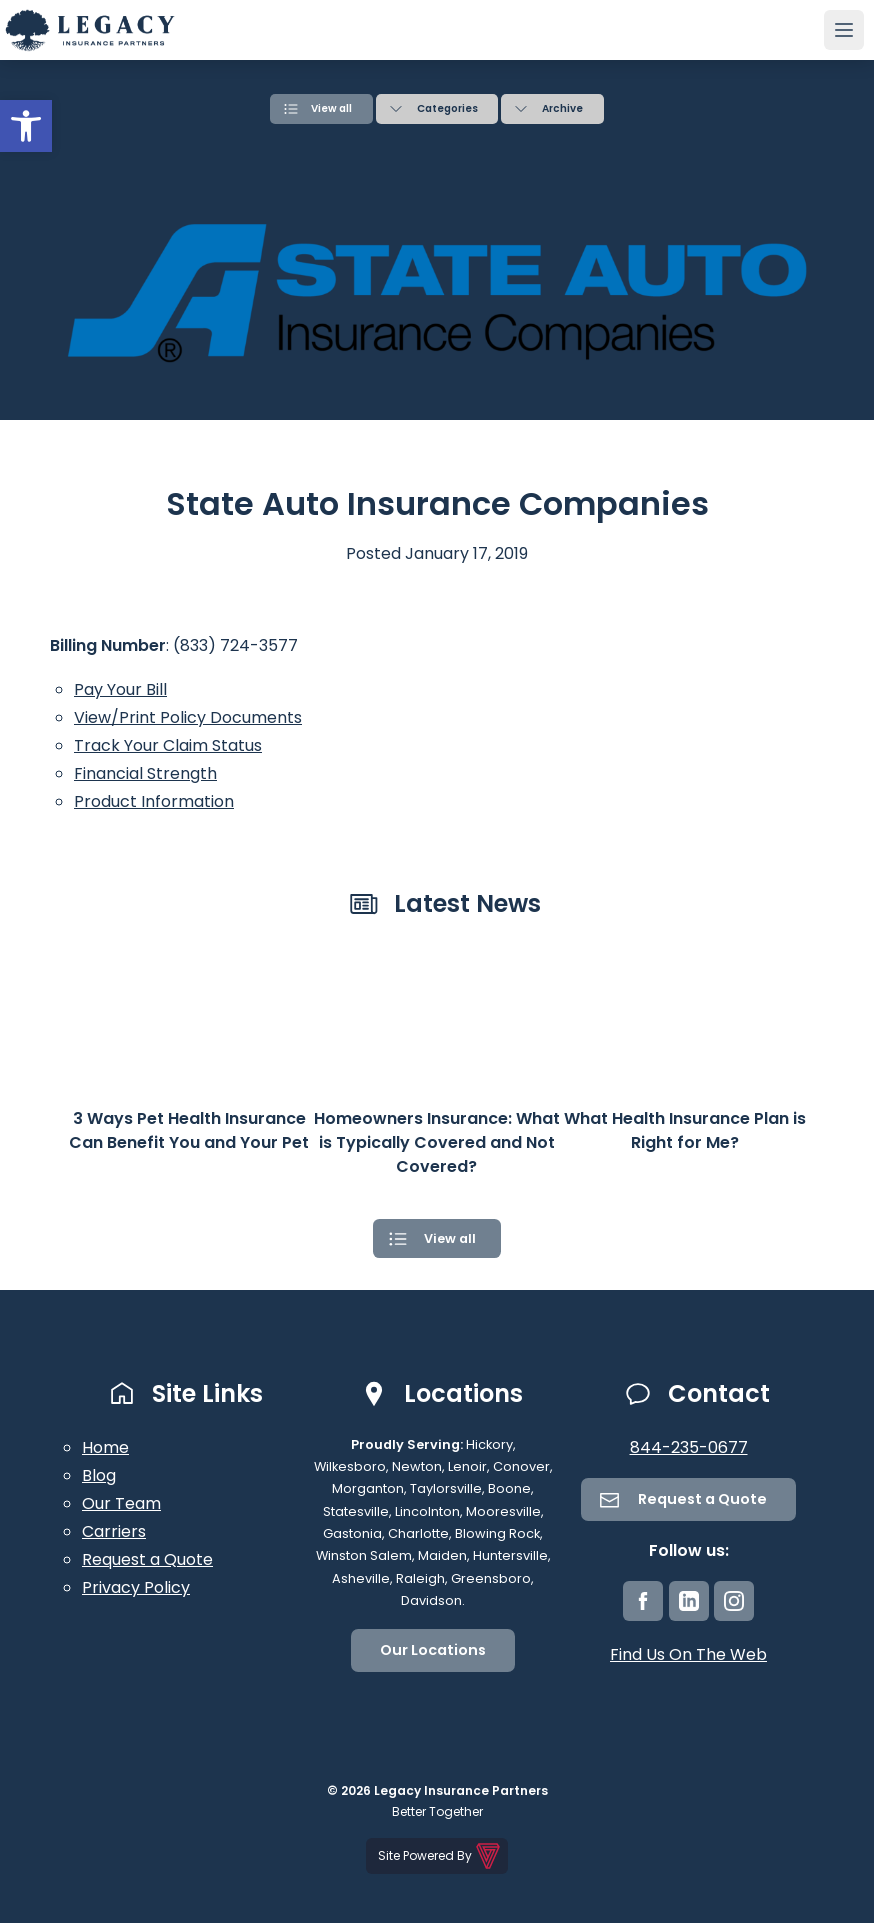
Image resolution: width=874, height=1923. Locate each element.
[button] (26, 126)
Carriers (114, 1527)
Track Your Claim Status (168, 742)
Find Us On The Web (688, 1650)
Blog (99, 1471)
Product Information (154, 798)
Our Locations (433, 1647)
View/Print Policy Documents (188, 714)
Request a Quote (147, 1555)
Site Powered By (440, 1853)
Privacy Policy (136, 1583)
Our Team (121, 1499)
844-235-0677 (689, 1443)
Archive (562, 106)
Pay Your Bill (120, 686)
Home (105, 1443)
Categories (447, 106)
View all (331, 106)
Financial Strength (145, 770)
